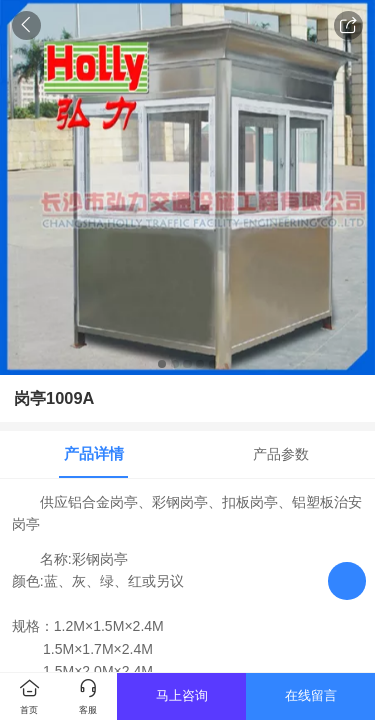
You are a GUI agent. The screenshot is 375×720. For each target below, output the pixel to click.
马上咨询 (182, 695)
